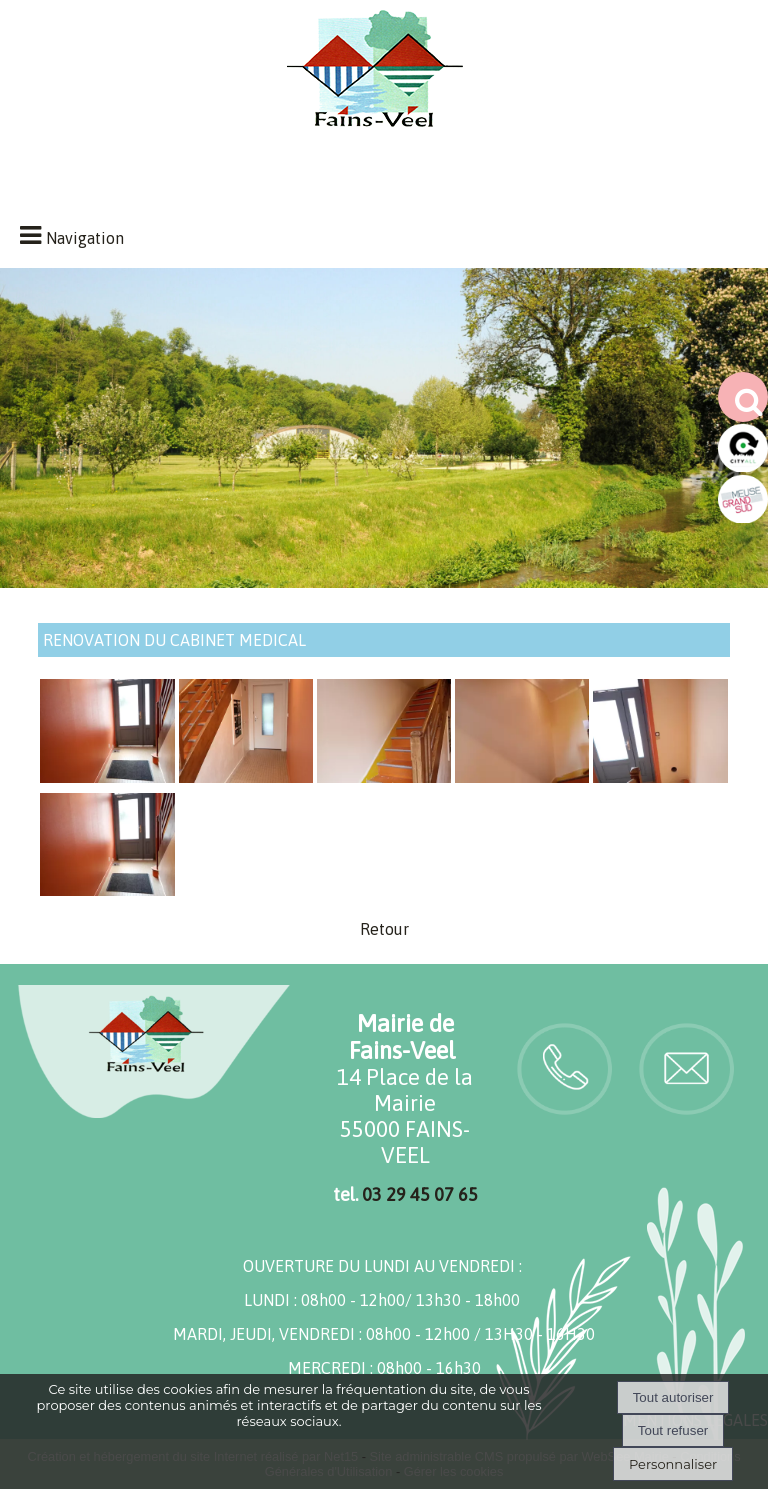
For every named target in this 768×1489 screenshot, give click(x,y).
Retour (384, 929)
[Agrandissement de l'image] (107, 777)
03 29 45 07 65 (420, 1194)
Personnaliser (673, 1464)
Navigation (85, 238)
